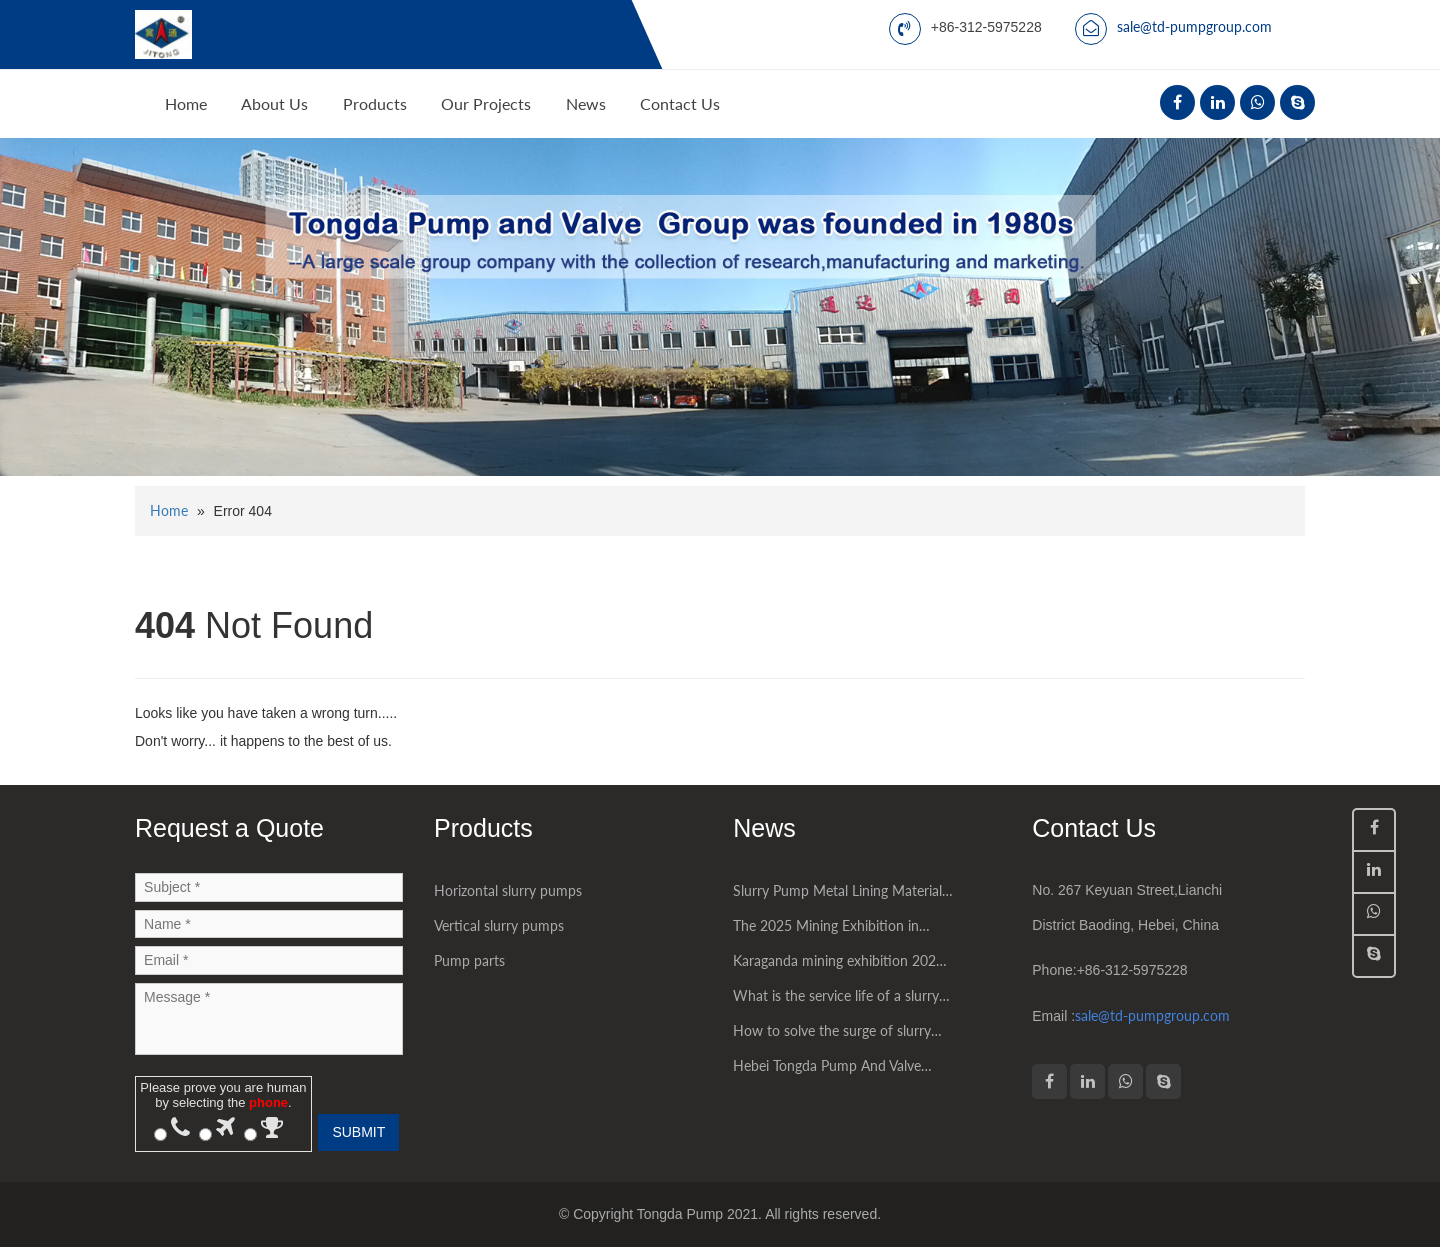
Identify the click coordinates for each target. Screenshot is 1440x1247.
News (586, 103)
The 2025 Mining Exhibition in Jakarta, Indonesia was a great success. (826, 930)
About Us (274, 103)
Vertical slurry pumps (499, 925)
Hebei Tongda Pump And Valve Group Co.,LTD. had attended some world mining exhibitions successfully (841, 1070)
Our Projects (486, 103)
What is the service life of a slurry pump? (836, 1000)
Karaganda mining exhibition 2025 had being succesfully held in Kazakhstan (838, 965)
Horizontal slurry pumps (508, 890)
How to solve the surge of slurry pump (832, 1035)
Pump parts (469, 960)
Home (186, 103)
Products (375, 103)
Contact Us (680, 103)
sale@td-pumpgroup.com (1194, 26)
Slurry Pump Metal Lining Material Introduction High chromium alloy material (838, 895)
